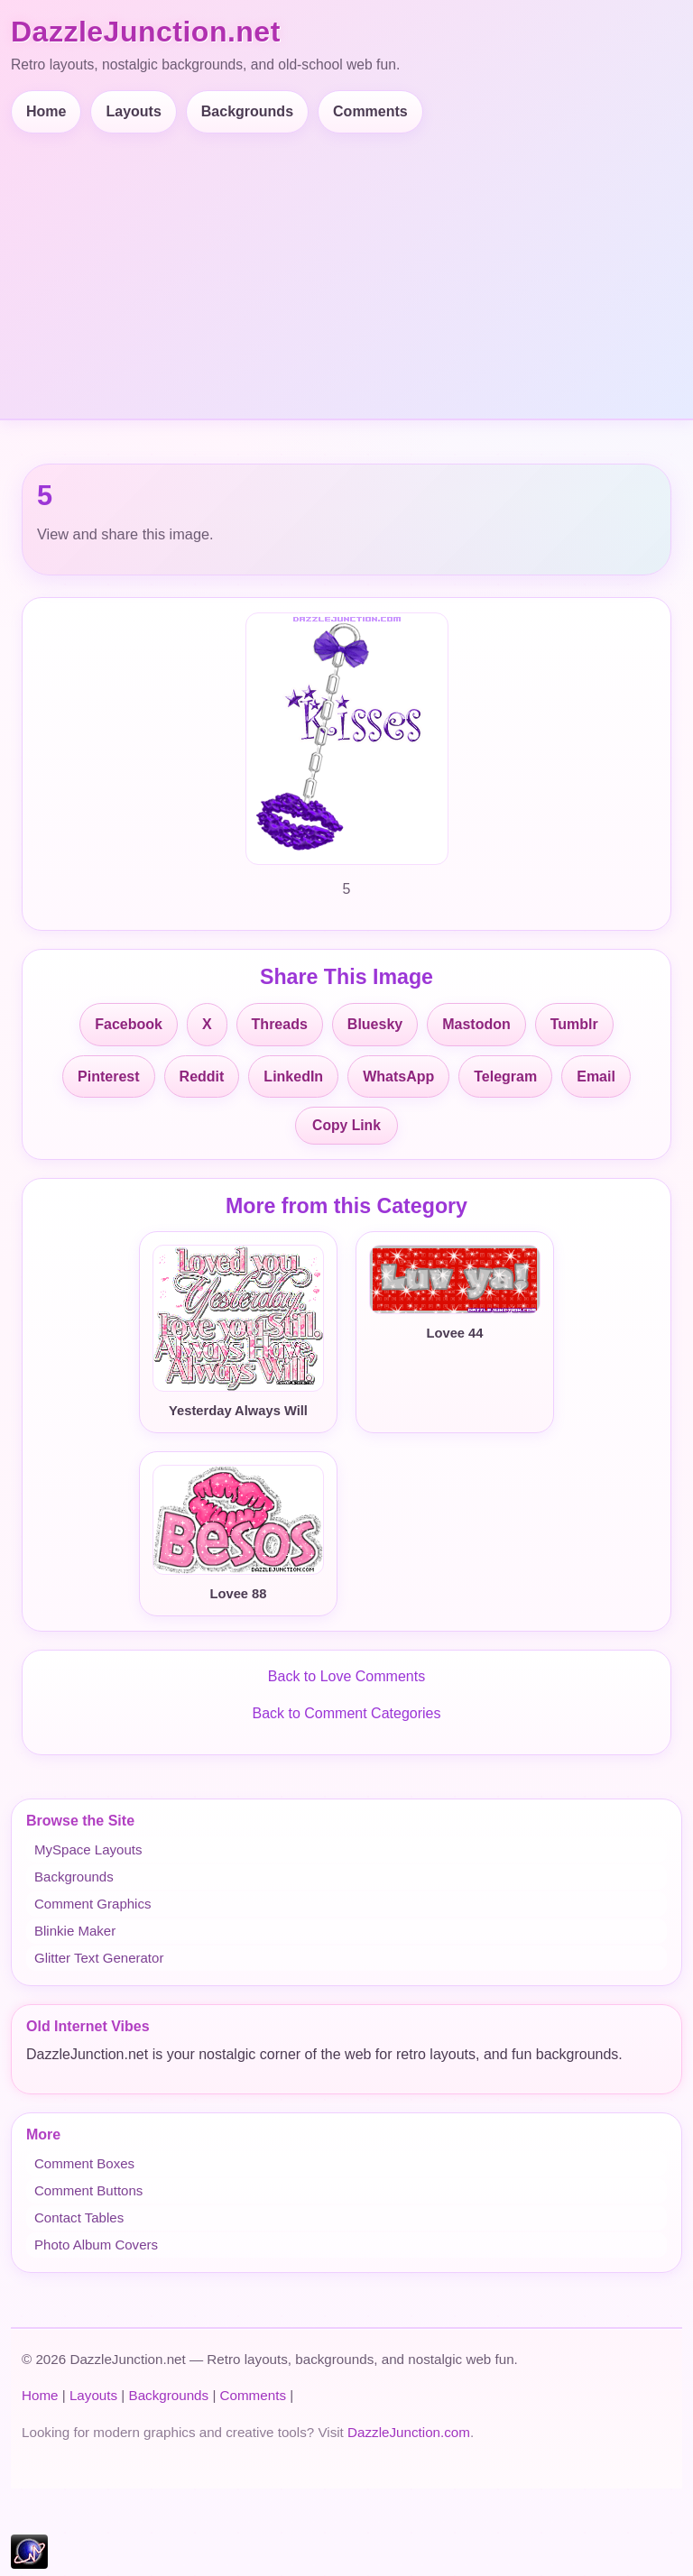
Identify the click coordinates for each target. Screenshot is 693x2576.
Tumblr (574, 1024)
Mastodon (476, 1024)
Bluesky (374, 1024)
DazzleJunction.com (408, 2432)
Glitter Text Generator (98, 1957)
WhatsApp (398, 1076)
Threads (280, 1024)
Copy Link (346, 1125)
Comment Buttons (88, 2190)
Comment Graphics (92, 1903)
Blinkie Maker (75, 1930)
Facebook (128, 1024)
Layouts (133, 111)
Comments (370, 111)
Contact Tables (79, 2217)
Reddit (202, 1076)
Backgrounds (247, 111)
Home (46, 111)
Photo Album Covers (96, 2244)
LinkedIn (293, 1076)
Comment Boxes (84, 2163)
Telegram (505, 1076)
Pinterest (108, 1076)
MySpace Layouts (88, 1849)
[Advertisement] (346, 269)
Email (596, 1076)
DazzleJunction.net (146, 31)
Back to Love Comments (346, 1676)
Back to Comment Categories (347, 1713)
